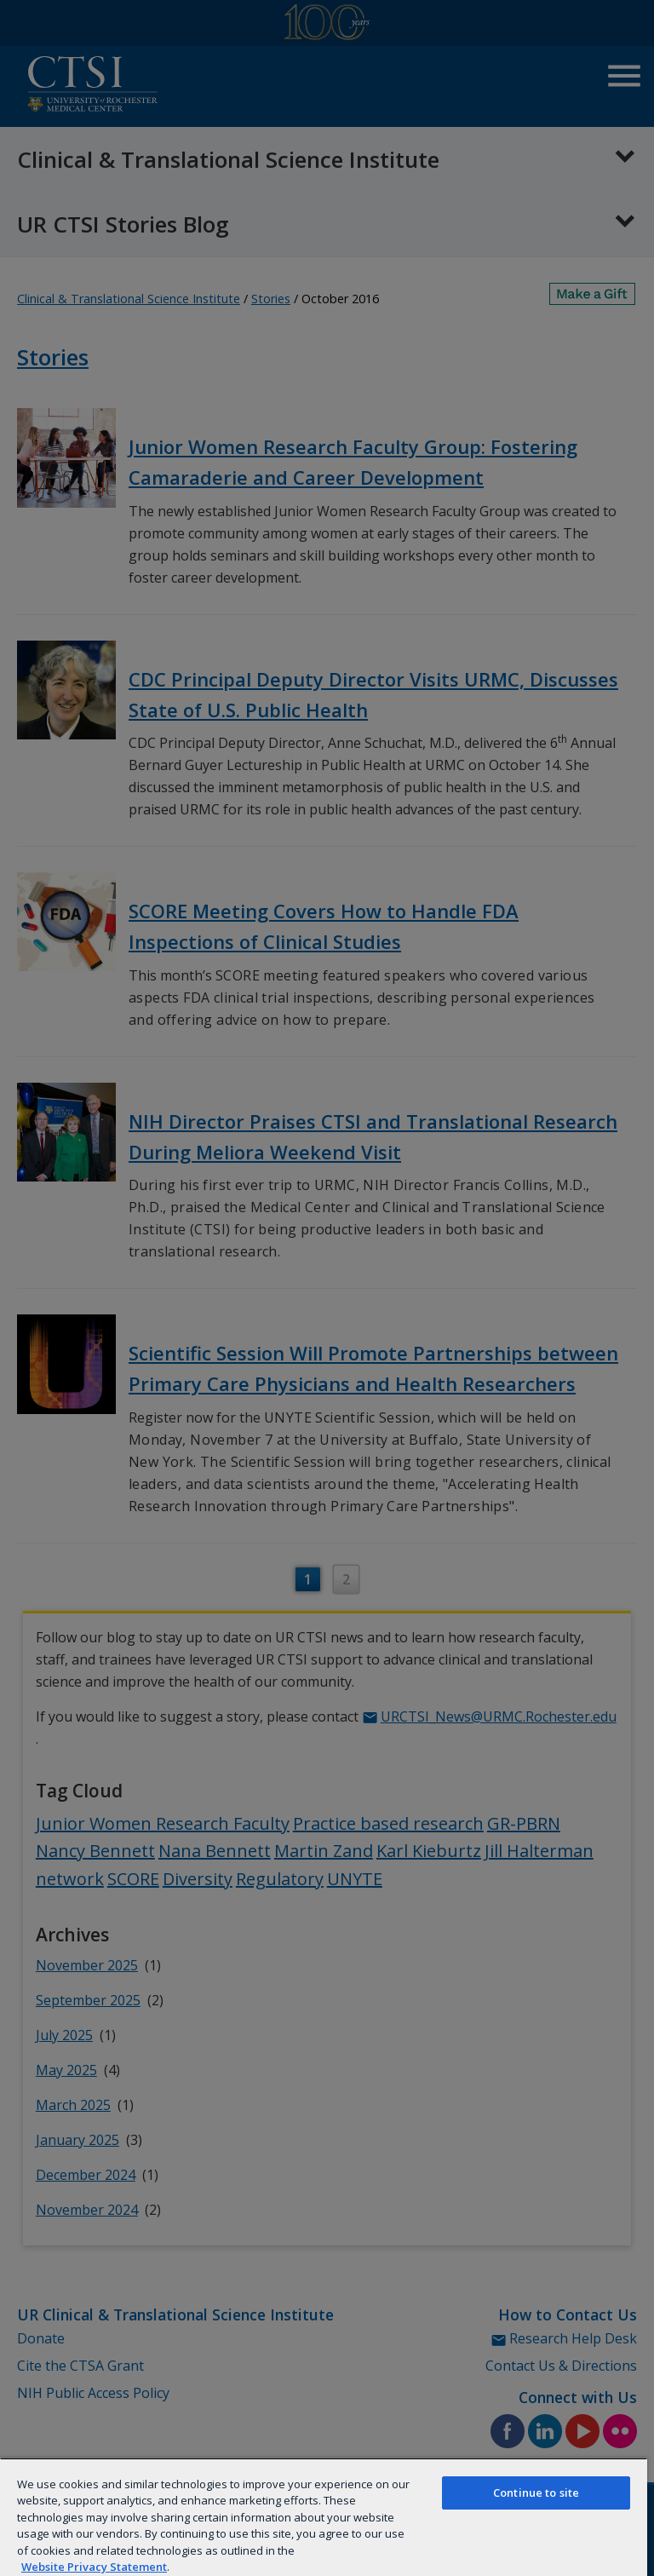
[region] (323, 2517)
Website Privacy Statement (94, 2566)
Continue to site (536, 2492)
